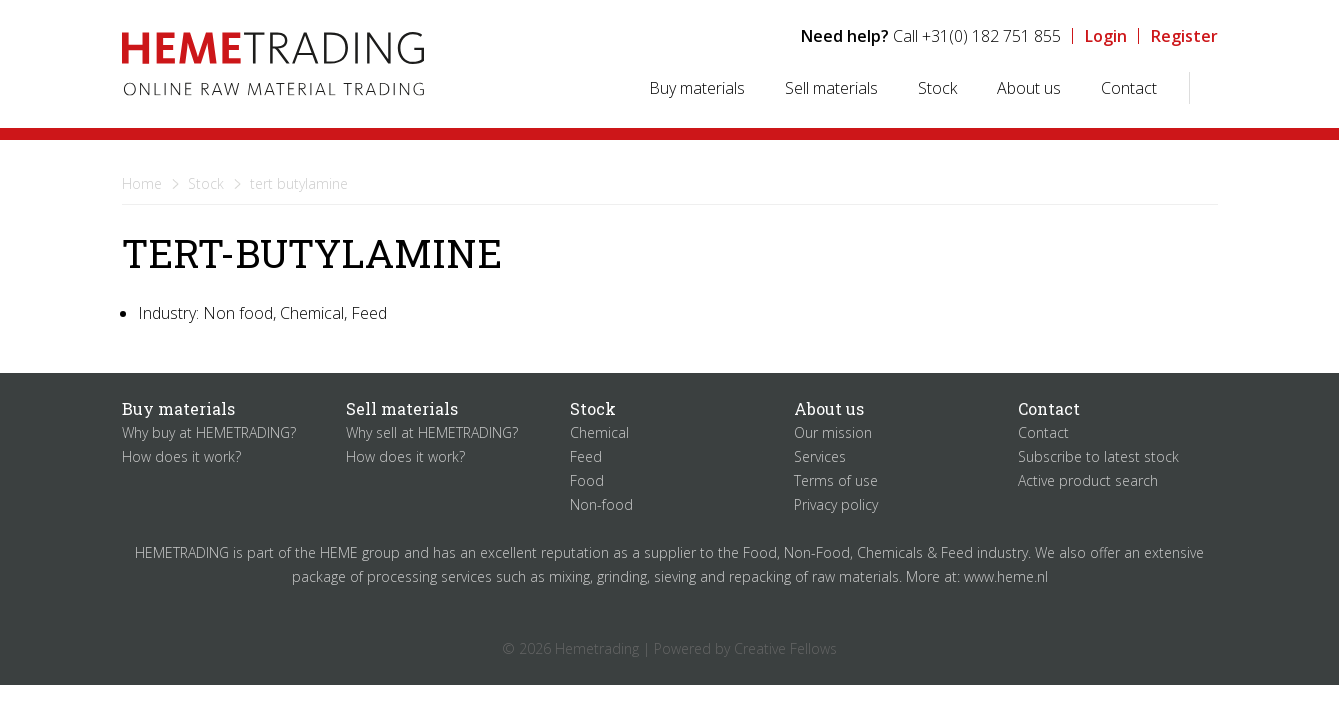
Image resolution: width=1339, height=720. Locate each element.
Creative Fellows (785, 648)
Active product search (1088, 480)
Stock (937, 88)
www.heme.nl (1006, 576)
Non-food (601, 504)
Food (587, 480)
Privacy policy (836, 504)
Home (142, 183)
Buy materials (697, 88)
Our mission (833, 432)
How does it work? (181, 456)
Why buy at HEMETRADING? (209, 432)
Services (820, 456)
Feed (586, 456)
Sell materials (831, 88)
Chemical (599, 432)
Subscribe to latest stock (1098, 456)
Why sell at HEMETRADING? (432, 432)
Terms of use (836, 480)
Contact (1129, 88)
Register (1184, 36)
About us (1029, 88)
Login (1106, 36)
